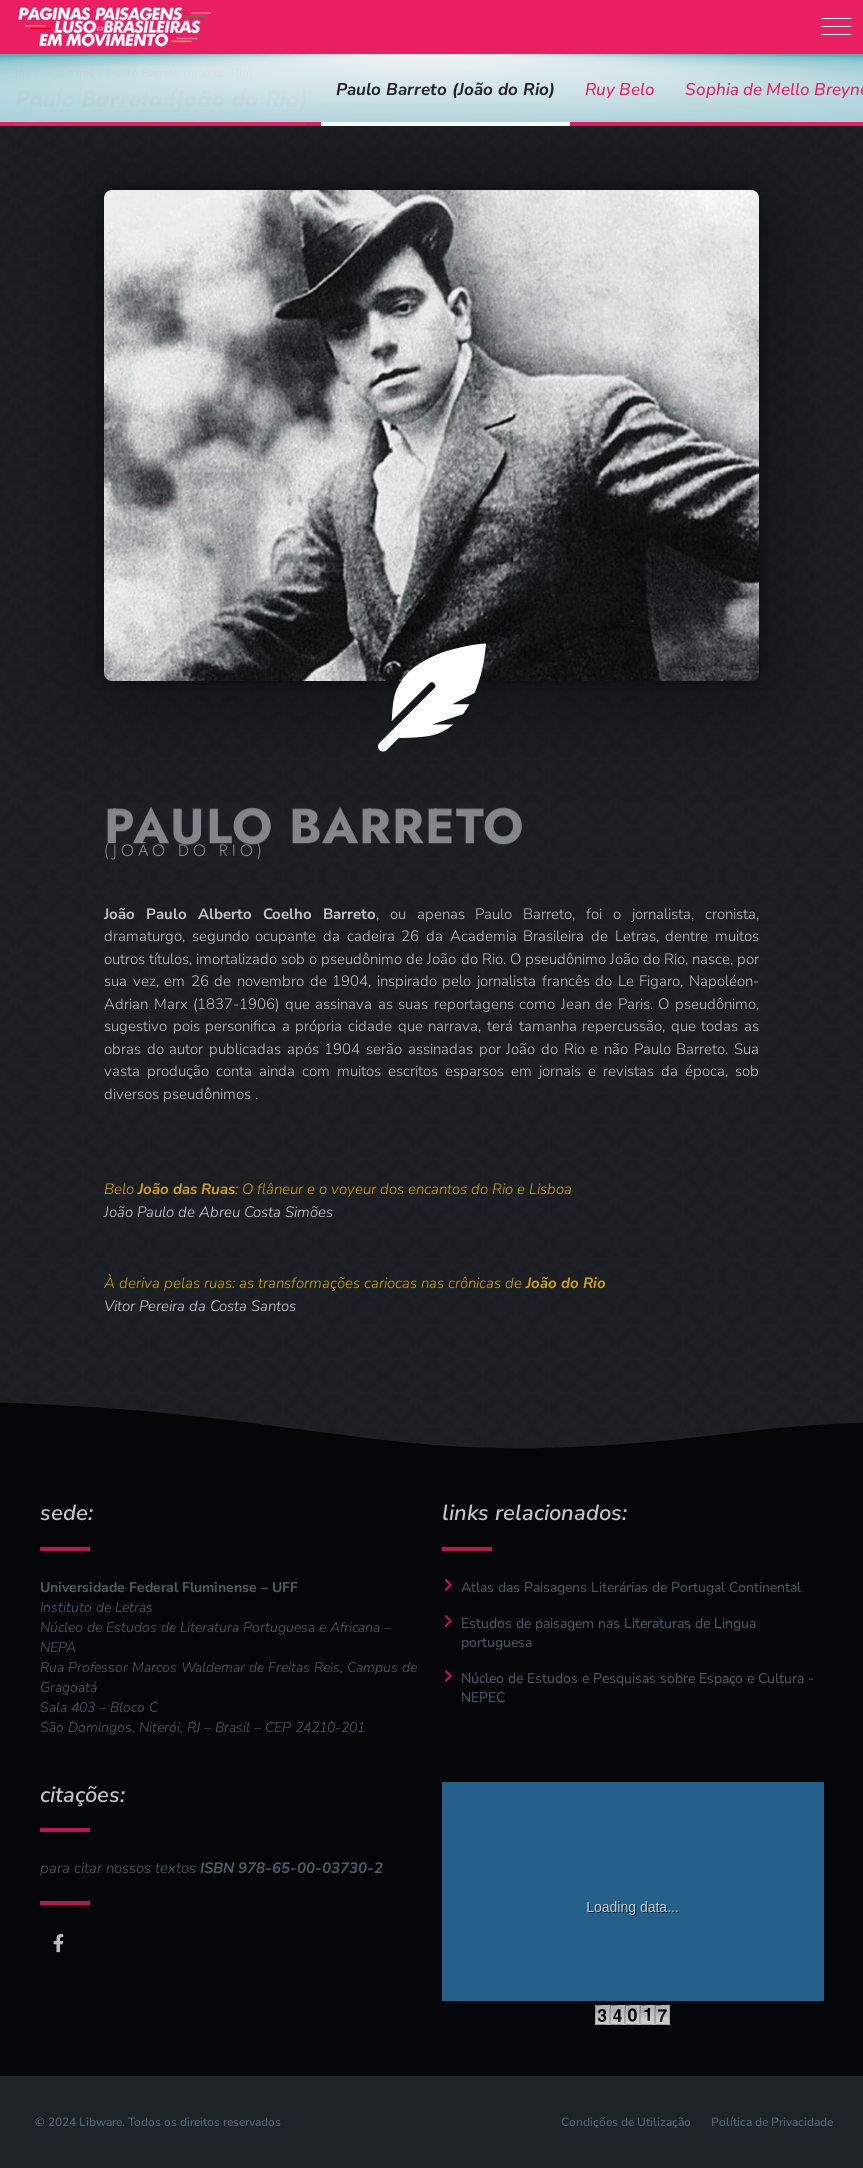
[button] (836, 26)
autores (75, 73)
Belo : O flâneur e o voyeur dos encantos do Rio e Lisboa (338, 1189)
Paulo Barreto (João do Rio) (445, 89)
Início (29, 73)
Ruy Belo (620, 89)
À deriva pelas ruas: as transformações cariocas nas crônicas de (355, 1283)
